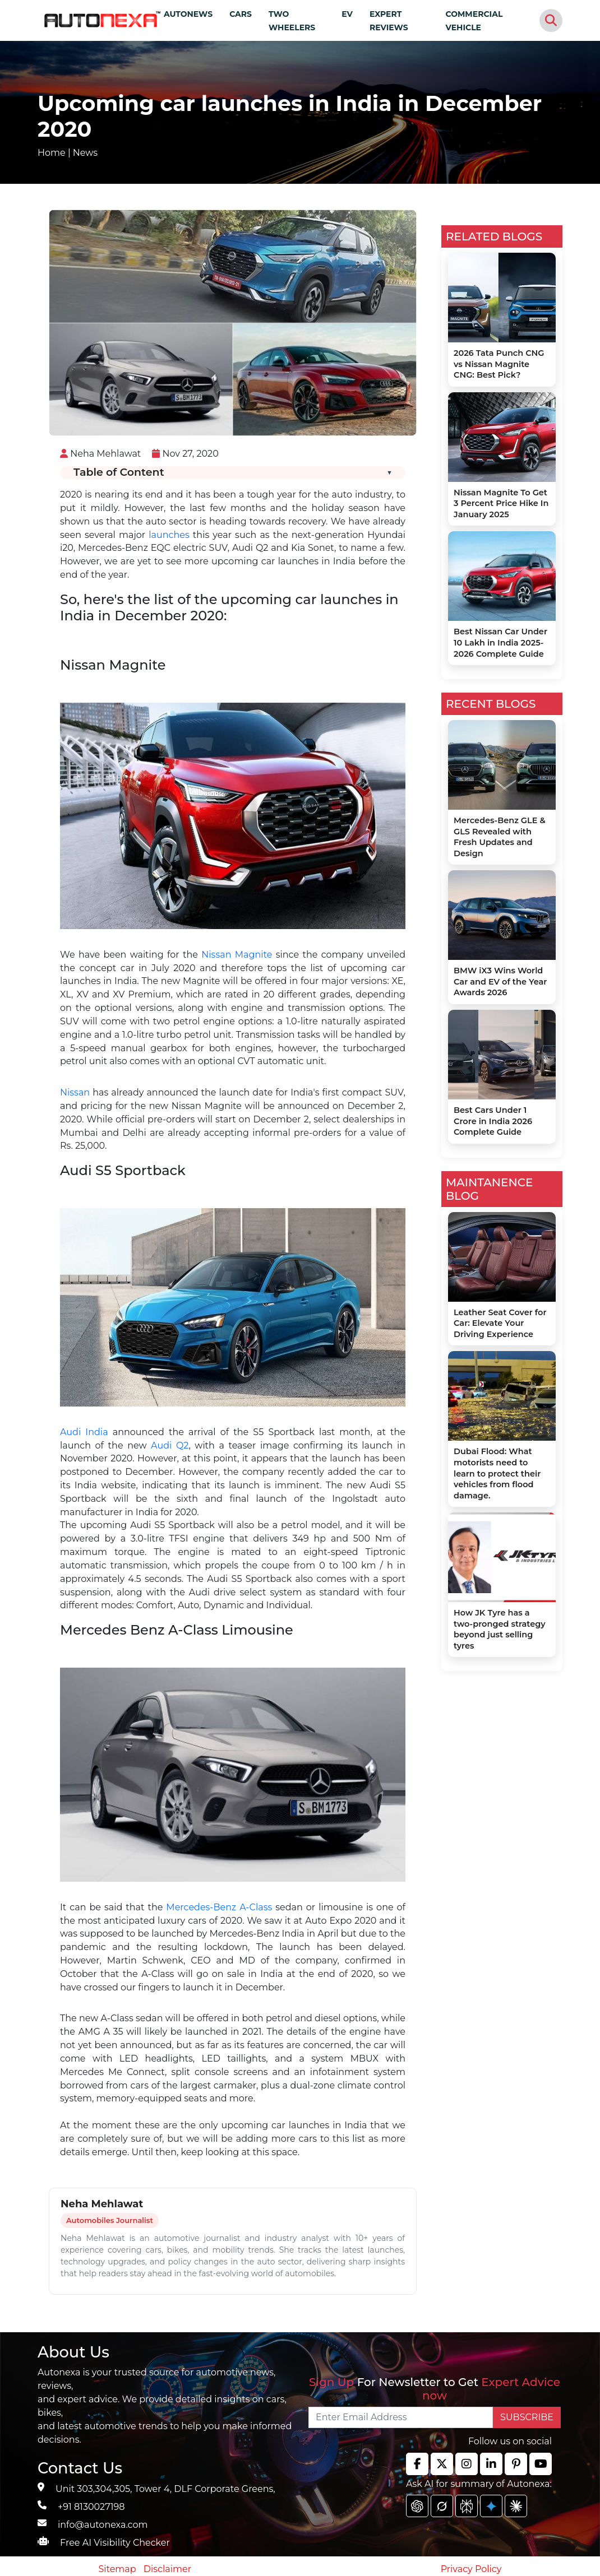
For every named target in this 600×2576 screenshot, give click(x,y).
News (85, 152)
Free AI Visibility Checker (115, 2542)
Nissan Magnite (236, 954)
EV (347, 14)
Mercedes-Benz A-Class (219, 1907)
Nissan (75, 1092)
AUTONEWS (188, 14)
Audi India (84, 1432)
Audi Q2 (168, 1445)
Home (52, 152)
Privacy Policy (471, 2569)
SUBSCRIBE (526, 2417)
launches (169, 535)
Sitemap (119, 2569)
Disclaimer (167, 2569)
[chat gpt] (417, 2506)
